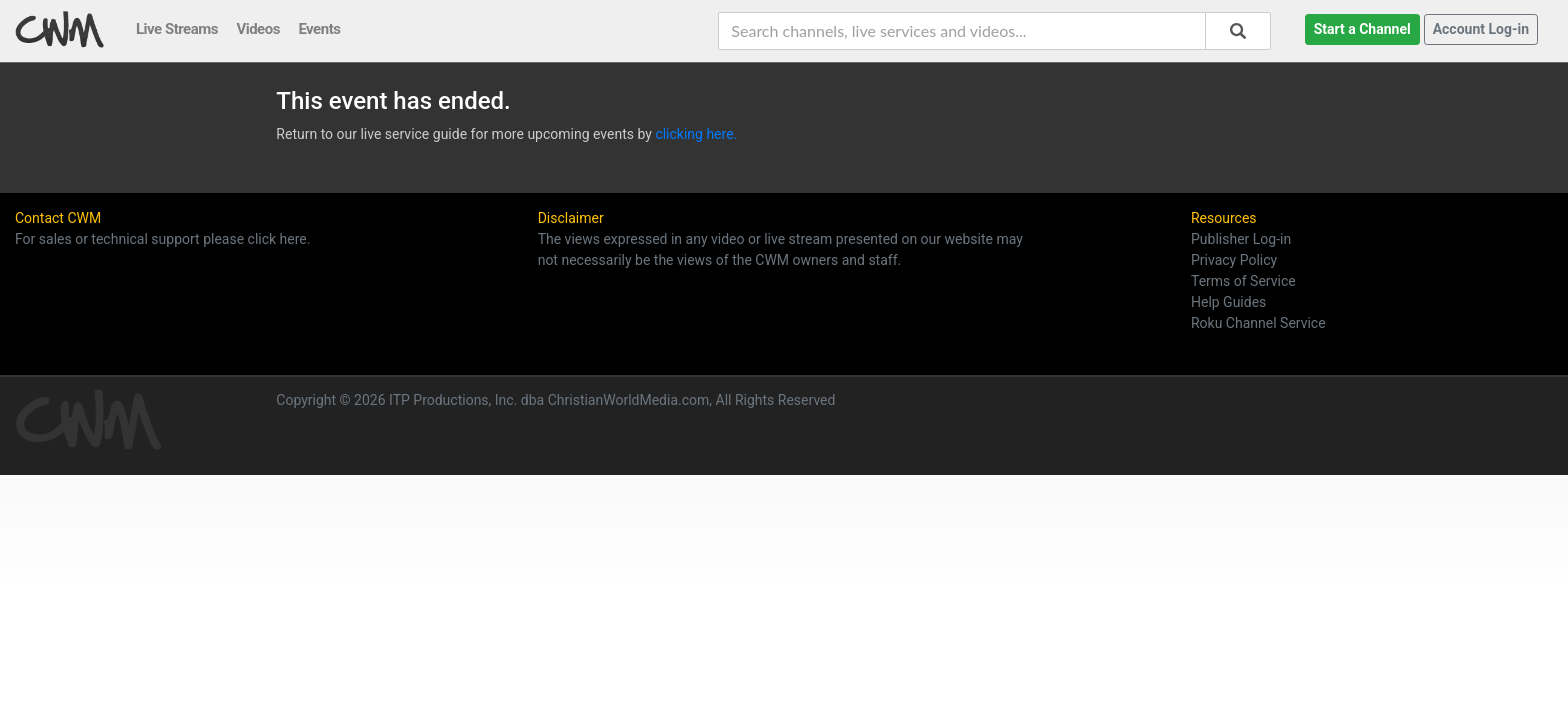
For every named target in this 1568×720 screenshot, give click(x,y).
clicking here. (696, 134)
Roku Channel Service (1258, 323)
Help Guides (1228, 302)
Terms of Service (1243, 281)
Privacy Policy (1234, 260)
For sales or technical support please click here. (162, 239)
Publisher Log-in (1241, 239)
